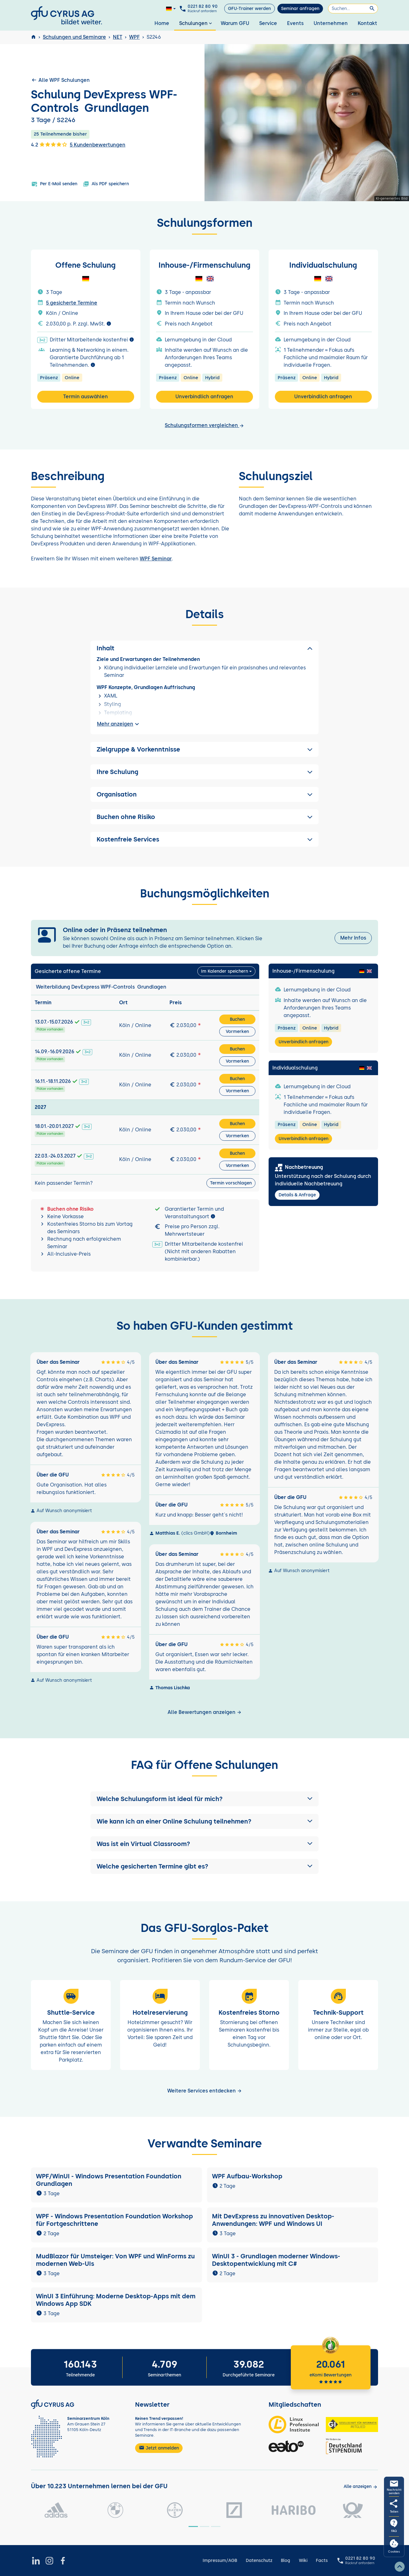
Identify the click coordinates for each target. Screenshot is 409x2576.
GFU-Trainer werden (249, 8)
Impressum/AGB (220, 2560)
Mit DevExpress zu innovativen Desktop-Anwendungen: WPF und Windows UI (273, 2219)
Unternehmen (331, 23)
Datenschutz (259, 2560)
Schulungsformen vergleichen (204, 425)
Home (161, 23)
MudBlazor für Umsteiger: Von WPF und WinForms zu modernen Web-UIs (115, 2259)
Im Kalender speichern (224, 971)
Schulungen (196, 23)
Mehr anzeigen (119, 724)
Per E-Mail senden (54, 184)
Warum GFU (235, 23)
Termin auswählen (85, 397)
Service (268, 23)
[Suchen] (353, 8)
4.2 (49, 144)
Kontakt (367, 23)
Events (295, 23)
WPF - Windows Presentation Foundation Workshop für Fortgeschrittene (114, 2219)
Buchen (237, 1019)
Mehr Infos (353, 938)
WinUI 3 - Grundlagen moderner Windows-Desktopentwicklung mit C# (276, 2259)
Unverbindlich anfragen (204, 397)
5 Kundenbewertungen (97, 145)
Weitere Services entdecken (204, 2091)
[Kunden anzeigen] (360, 2486)
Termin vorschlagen (231, 1183)
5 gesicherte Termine (71, 303)
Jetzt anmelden (159, 2447)
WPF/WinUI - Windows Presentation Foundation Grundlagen (108, 2179)
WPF (134, 37)
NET (117, 37)
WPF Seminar (156, 559)
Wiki (303, 2560)
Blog (285, 2560)
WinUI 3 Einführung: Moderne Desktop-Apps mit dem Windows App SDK (115, 2299)
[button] (204, 1798)
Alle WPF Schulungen (60, 80)
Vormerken (237, 1031)
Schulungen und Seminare (74, 37)
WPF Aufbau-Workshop (247, 2176)
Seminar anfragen (300, 8)
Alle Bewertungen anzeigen (205, 1712)
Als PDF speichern (106, 184)
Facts (322, 2560)
